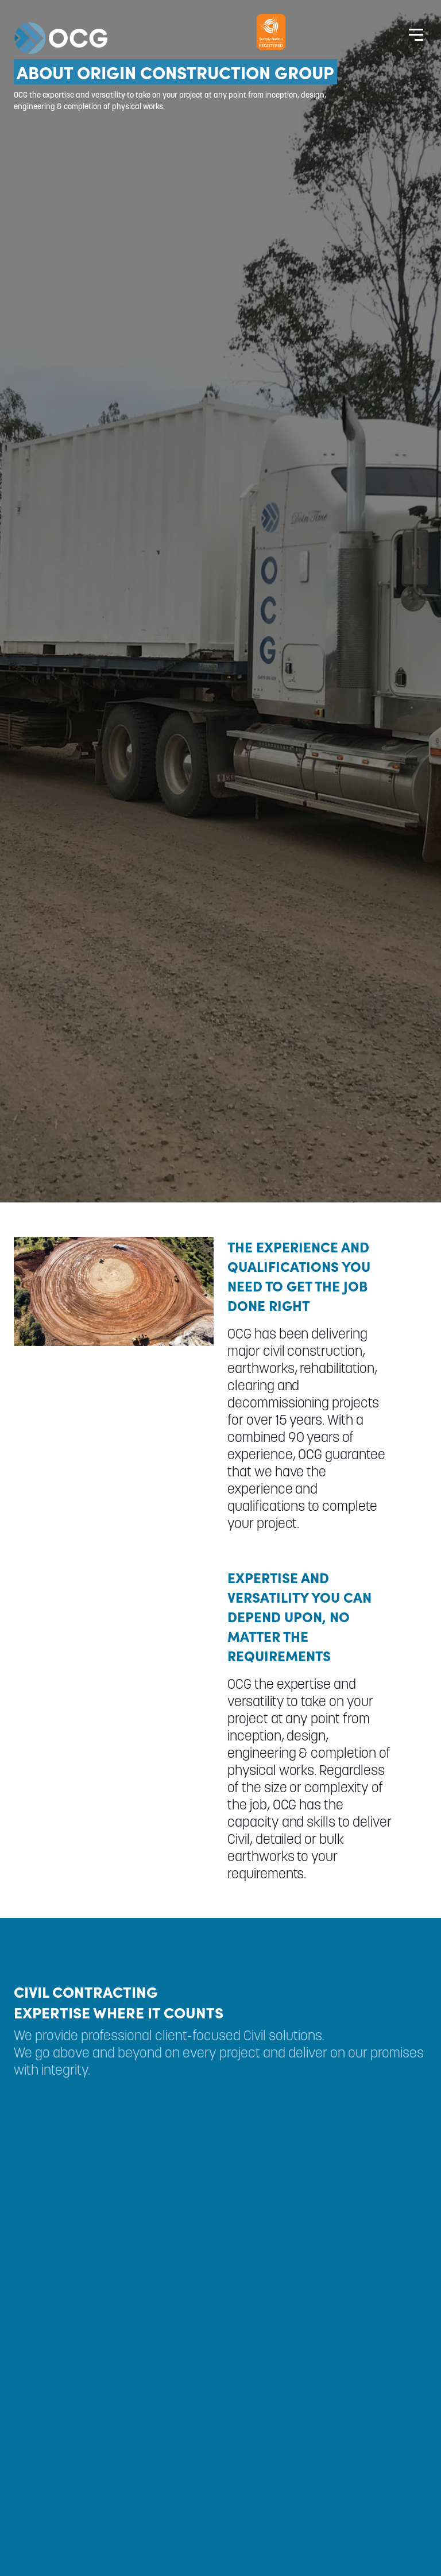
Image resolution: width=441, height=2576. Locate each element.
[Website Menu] (415, 34)
